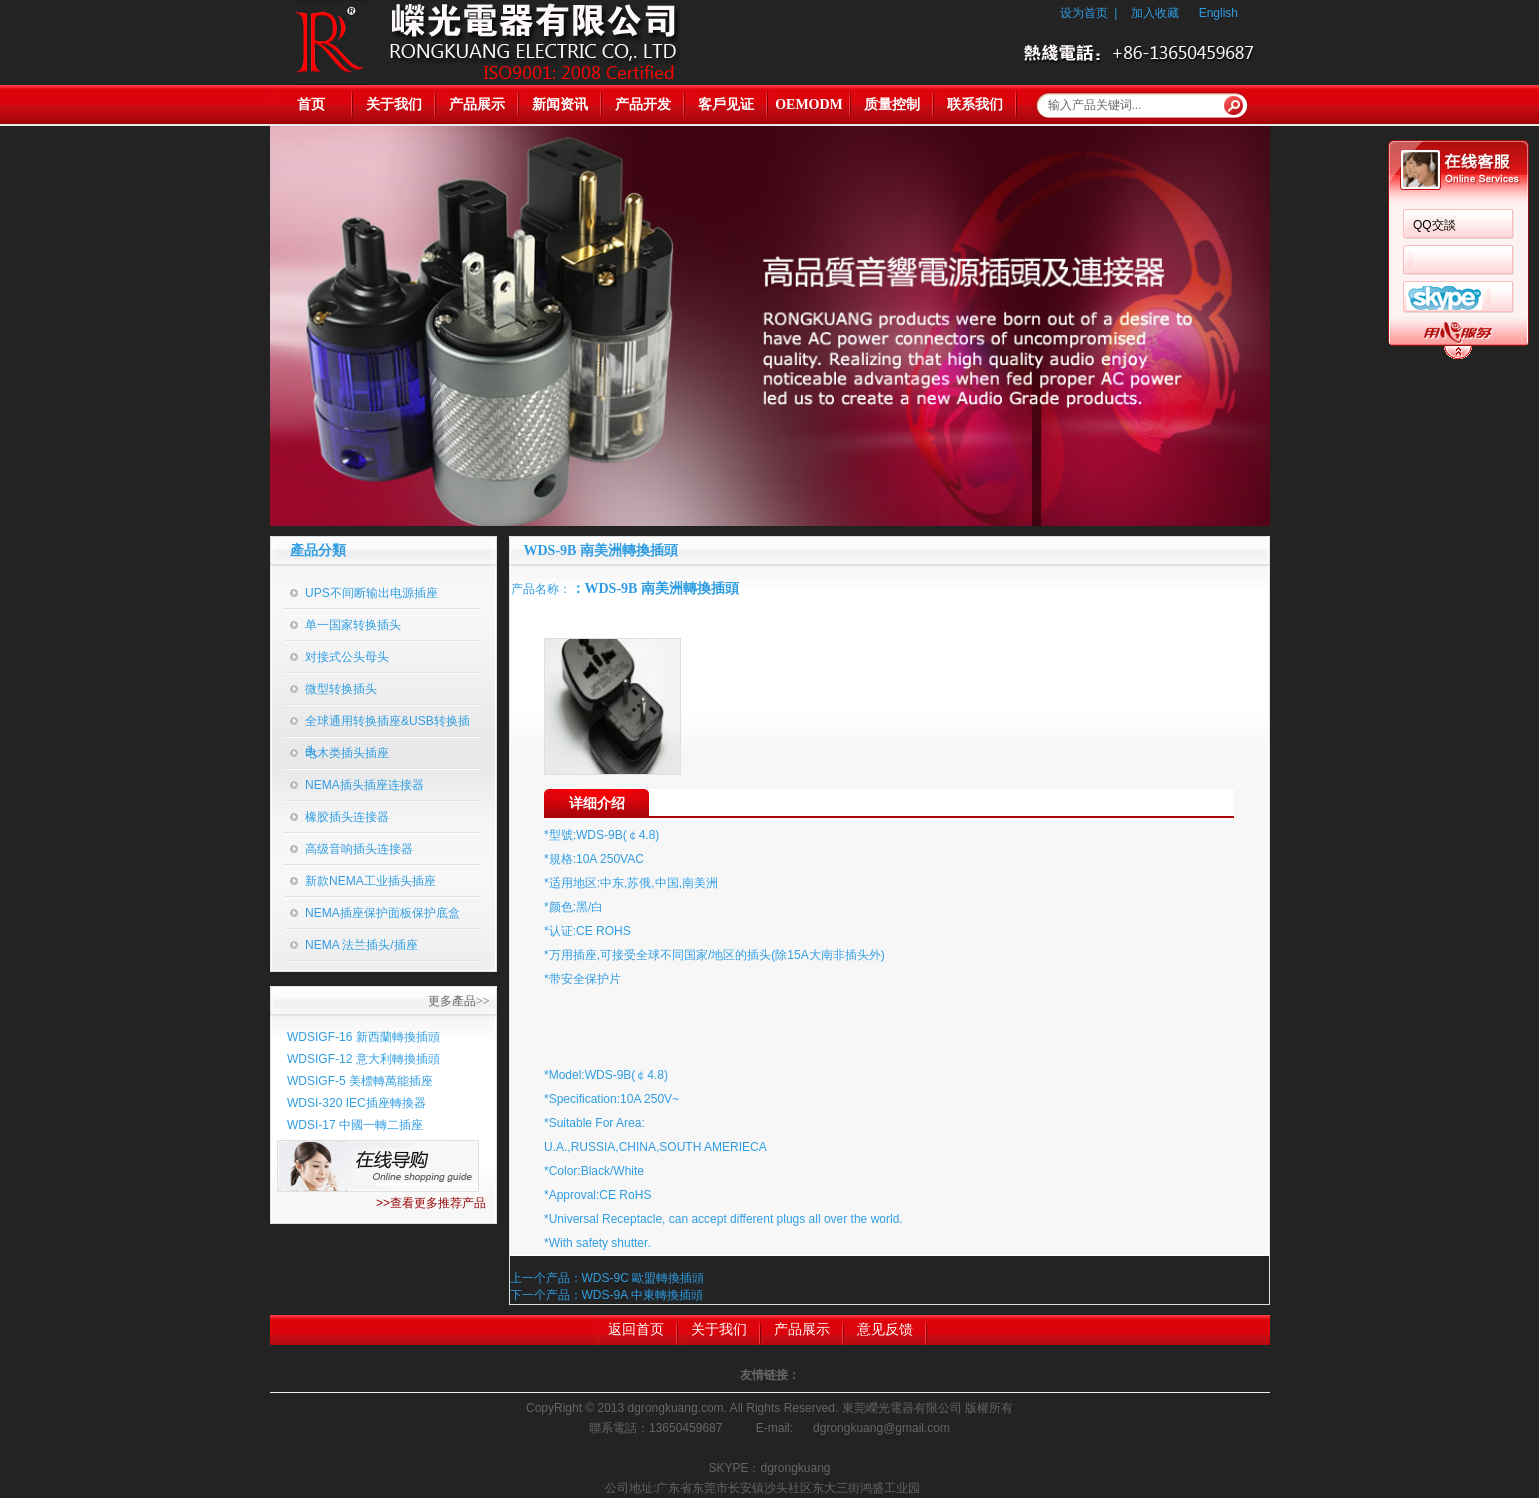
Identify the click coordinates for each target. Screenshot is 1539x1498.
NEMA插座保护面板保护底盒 (382, 913)
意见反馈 (885, 1329)
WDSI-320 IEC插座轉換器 (356, 1103)
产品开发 (643, 104)
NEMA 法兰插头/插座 (361, 945)
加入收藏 (1155, 13)
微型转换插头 (341, 689)
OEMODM (809, 104)
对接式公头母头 (347, 657)
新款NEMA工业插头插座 (370, 881)
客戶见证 (726, 104)
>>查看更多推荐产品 (431, 1203)
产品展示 (477, 104)
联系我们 (975, 104)
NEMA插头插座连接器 (364, 785)
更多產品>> (459, 1001)
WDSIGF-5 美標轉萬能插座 (360, 1081)
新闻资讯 (560, 104)
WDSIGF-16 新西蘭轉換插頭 (363, 1037)
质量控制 (892, 104)
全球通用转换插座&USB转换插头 (387, 726)
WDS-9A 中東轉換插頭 (642, 1295)
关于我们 (394, 104)
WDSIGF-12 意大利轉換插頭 (363, 1059)
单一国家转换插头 (353, 625)
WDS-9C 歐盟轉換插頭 (643, 1278)
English (1218, 13)
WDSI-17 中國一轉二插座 (355, 1125)
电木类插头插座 (347, 753)
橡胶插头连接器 (347, 817)
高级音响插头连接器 (359, 849)
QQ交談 (1434, 225)
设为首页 (1084, 13)
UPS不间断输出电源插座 (371, 593)
